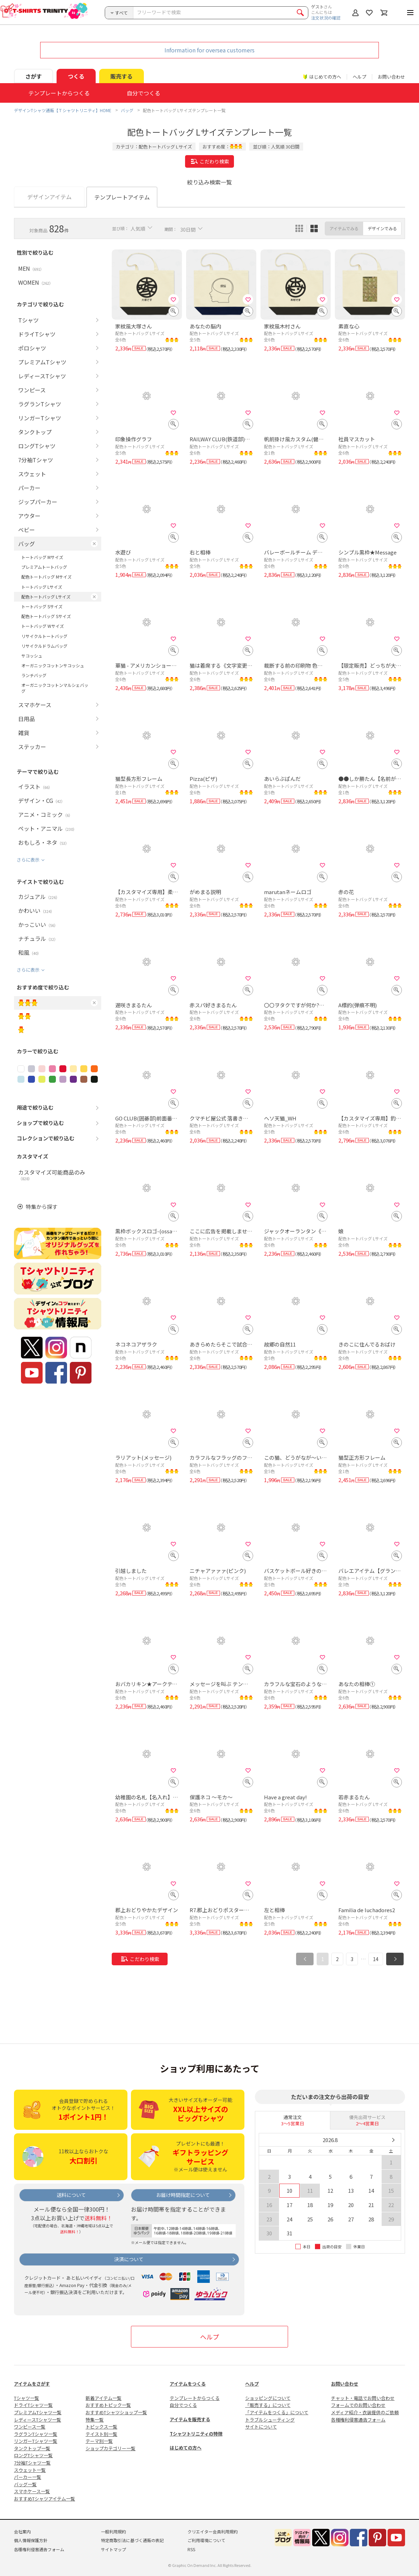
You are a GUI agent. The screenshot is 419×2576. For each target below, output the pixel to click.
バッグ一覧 (25, 2484)
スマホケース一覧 (32, 2491)
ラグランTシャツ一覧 (35, 2434)
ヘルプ (359, 76)
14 (375, 1958)
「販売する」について (268, 2405)
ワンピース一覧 (29, 2426)
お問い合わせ (391, 76)
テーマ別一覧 (99, 2441)
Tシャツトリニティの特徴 (196, 2433)
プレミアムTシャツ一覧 (37, 2412)
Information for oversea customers (209, 50)
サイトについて (261, 2426)
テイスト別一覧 (101, 2434)
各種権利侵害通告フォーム (358, 2419)
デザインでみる (382, 228)
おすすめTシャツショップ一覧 (116, 2412)
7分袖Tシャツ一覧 (32, 2462)
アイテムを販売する (190, 2419)
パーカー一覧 (27, 2477)
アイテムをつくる (188, 2383)
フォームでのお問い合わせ (358, 2405)
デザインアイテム (49, 197)
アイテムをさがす (32, 2383)
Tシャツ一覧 (26, 2398)
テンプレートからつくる (195, 2398)
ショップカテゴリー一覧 (110, 2448)
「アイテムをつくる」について (276, 2412)
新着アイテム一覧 (104, 2398)
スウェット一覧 (30, 2470)
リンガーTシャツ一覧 (35, 2441)
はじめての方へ (185, 2447)
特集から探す (41, 1207)
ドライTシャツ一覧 (33, 2405)
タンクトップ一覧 (32, 2448)
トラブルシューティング (270, 2419)
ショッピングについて (268, 2398)
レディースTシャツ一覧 (37, 2419)
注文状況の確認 (325, 18)
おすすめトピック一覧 (108, 2405)
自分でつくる (183, 2405)
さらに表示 (28, 859)
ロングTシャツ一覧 (33, 2455)
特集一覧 (95, 2419)
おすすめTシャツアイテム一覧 (44, 2498)
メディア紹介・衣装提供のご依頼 (365, 2412)
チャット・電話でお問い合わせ (363, 2398)
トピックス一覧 (101, 2426)
